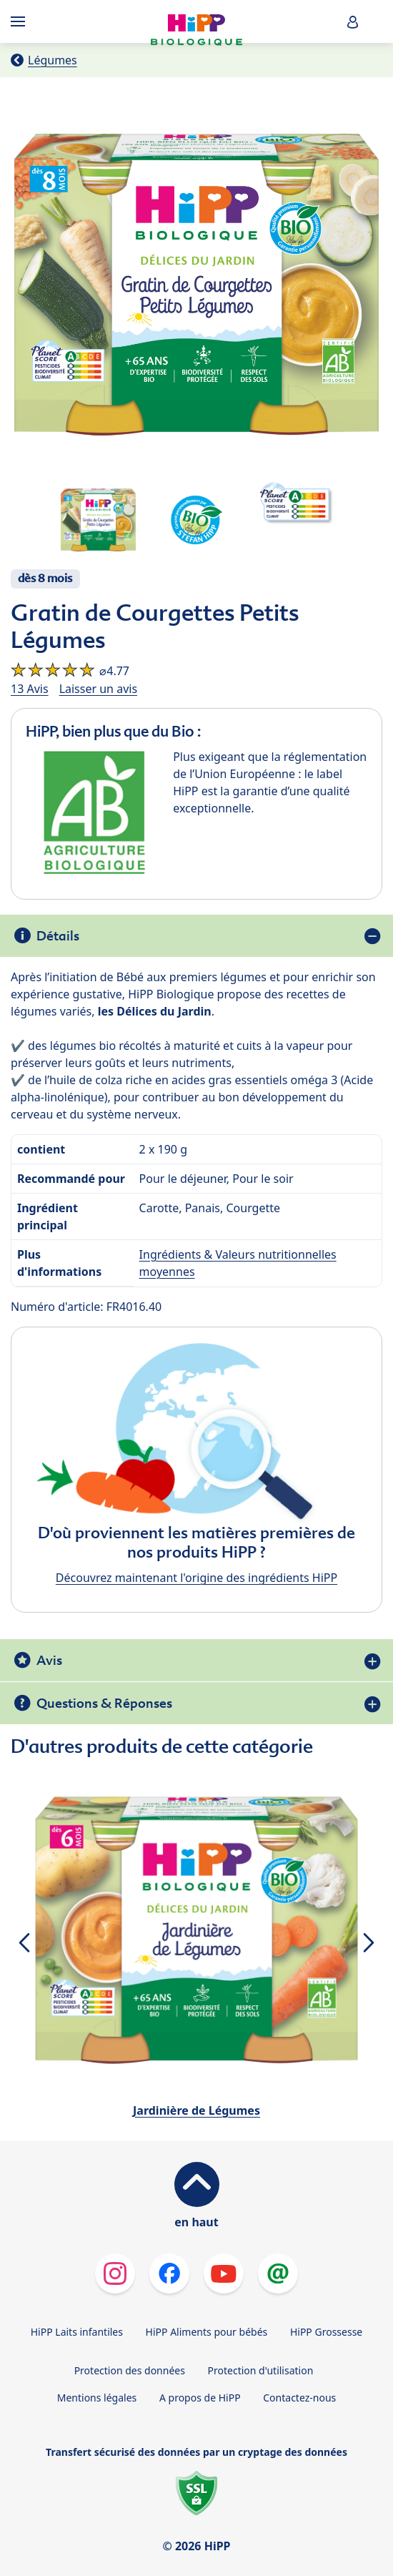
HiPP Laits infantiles (77, 2332)
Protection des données (129, 2370)
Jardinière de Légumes (196, 2110)
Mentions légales (97, 2397)
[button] (353, 22)
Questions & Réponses (104, 1703)
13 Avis (30, 689)
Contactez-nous (299, 2397)
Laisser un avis (98, 689)
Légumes (52, 60)
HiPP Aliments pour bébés (207, 2332)
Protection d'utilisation (261, 2370)
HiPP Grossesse (326, 2332)
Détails (57, 936)
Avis (49, 1660)
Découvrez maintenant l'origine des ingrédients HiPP (196, 1578)
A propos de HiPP (200, 2397)
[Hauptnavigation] (20, 21)
